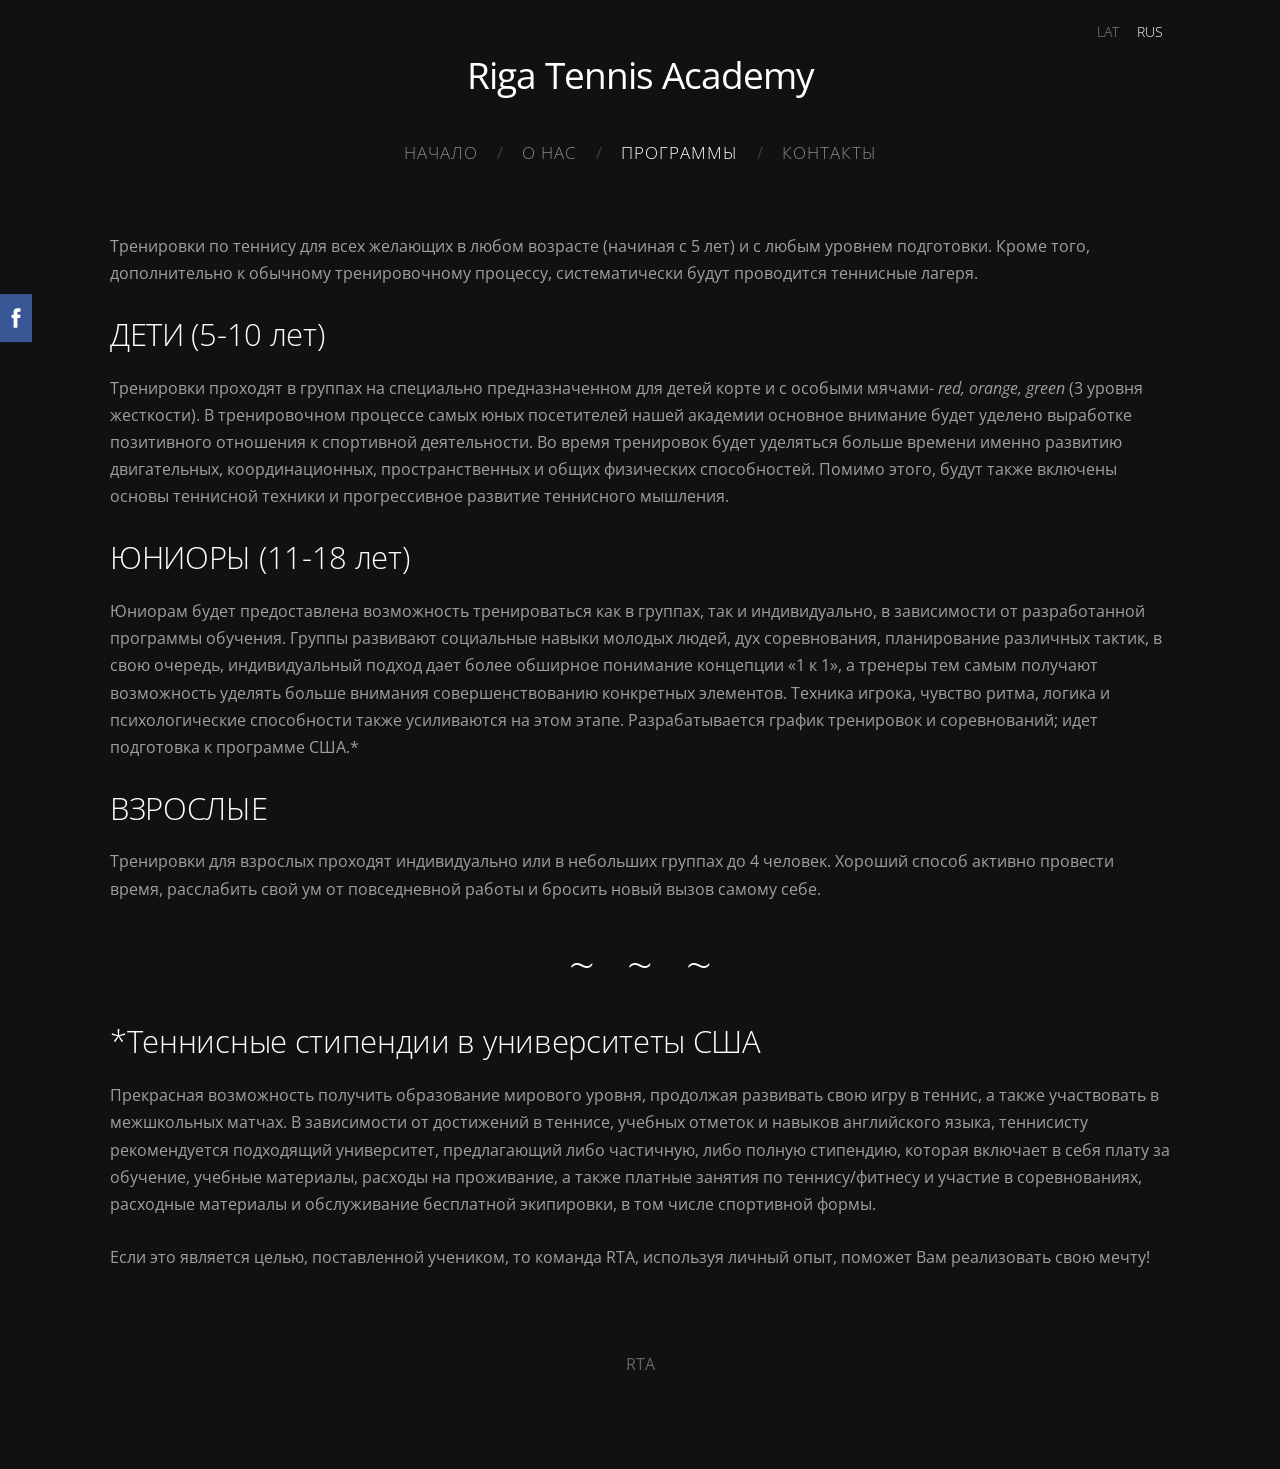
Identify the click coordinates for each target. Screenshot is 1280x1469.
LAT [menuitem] (1108, 31)
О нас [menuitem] (549, 152)
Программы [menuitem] (679, 152)
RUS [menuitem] (1150, 31)
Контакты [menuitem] (829, 152)
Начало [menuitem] (441, 152)
